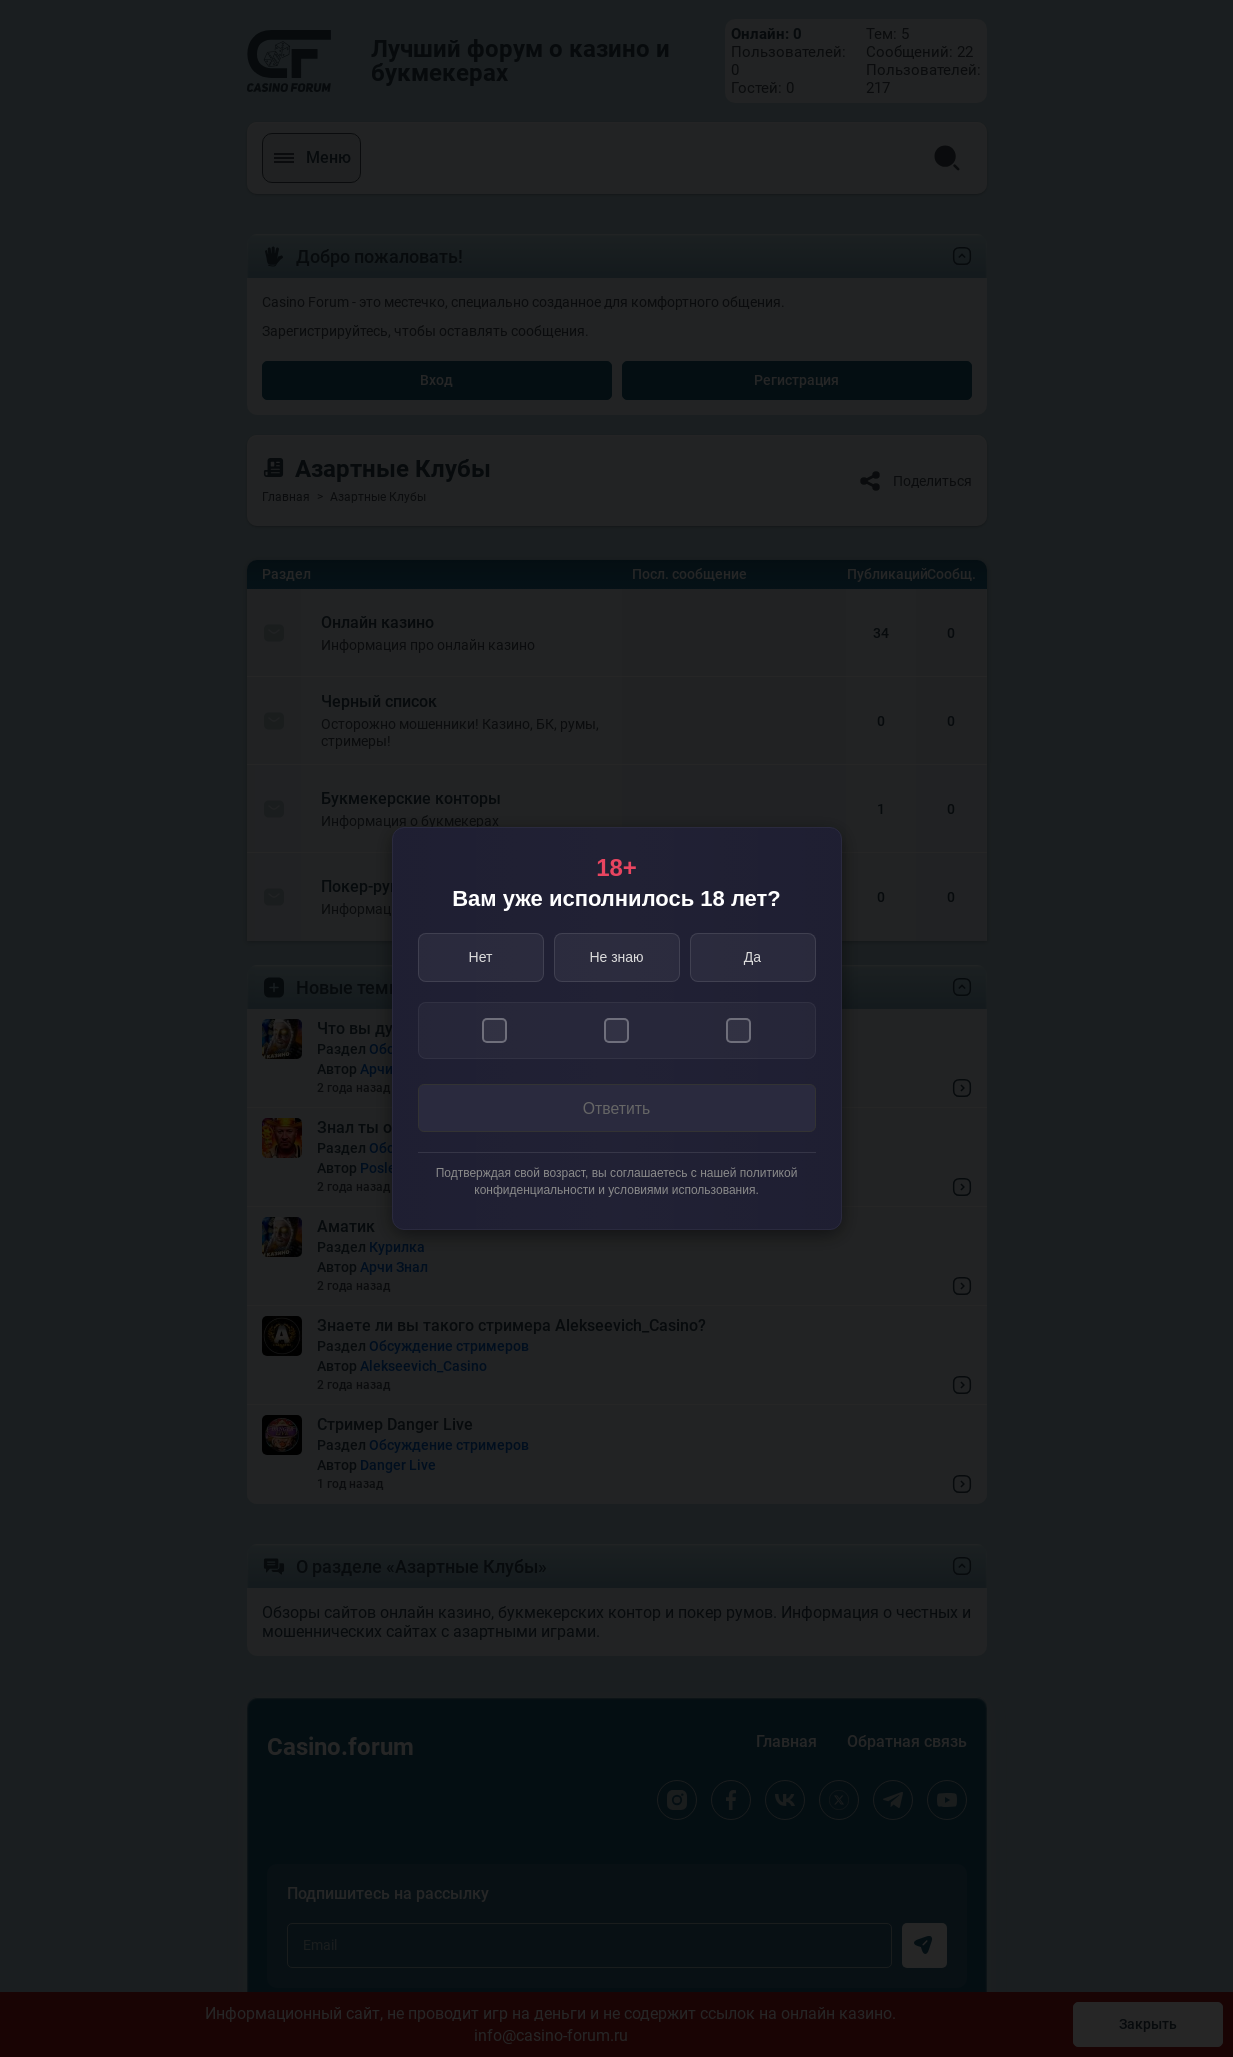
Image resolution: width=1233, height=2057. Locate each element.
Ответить (616, 1108)
